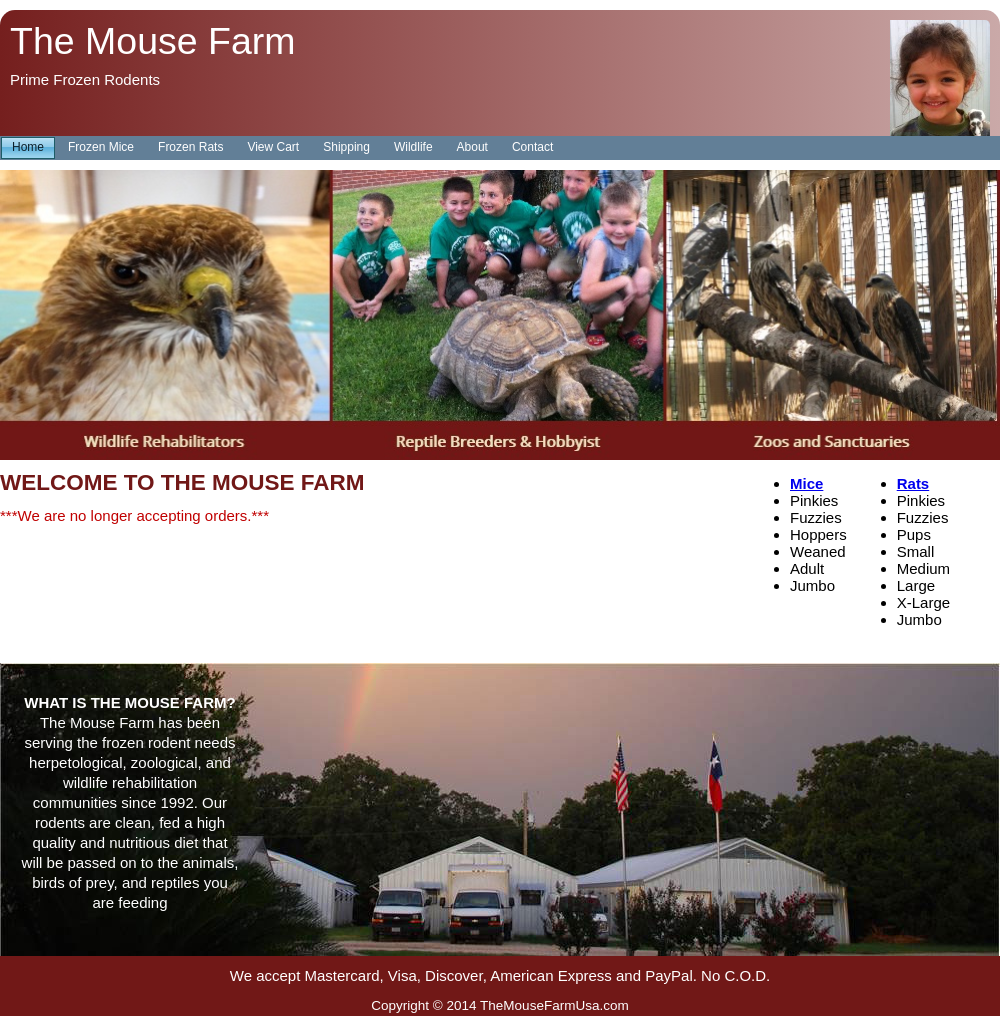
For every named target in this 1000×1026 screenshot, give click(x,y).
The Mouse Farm (153, 41)
